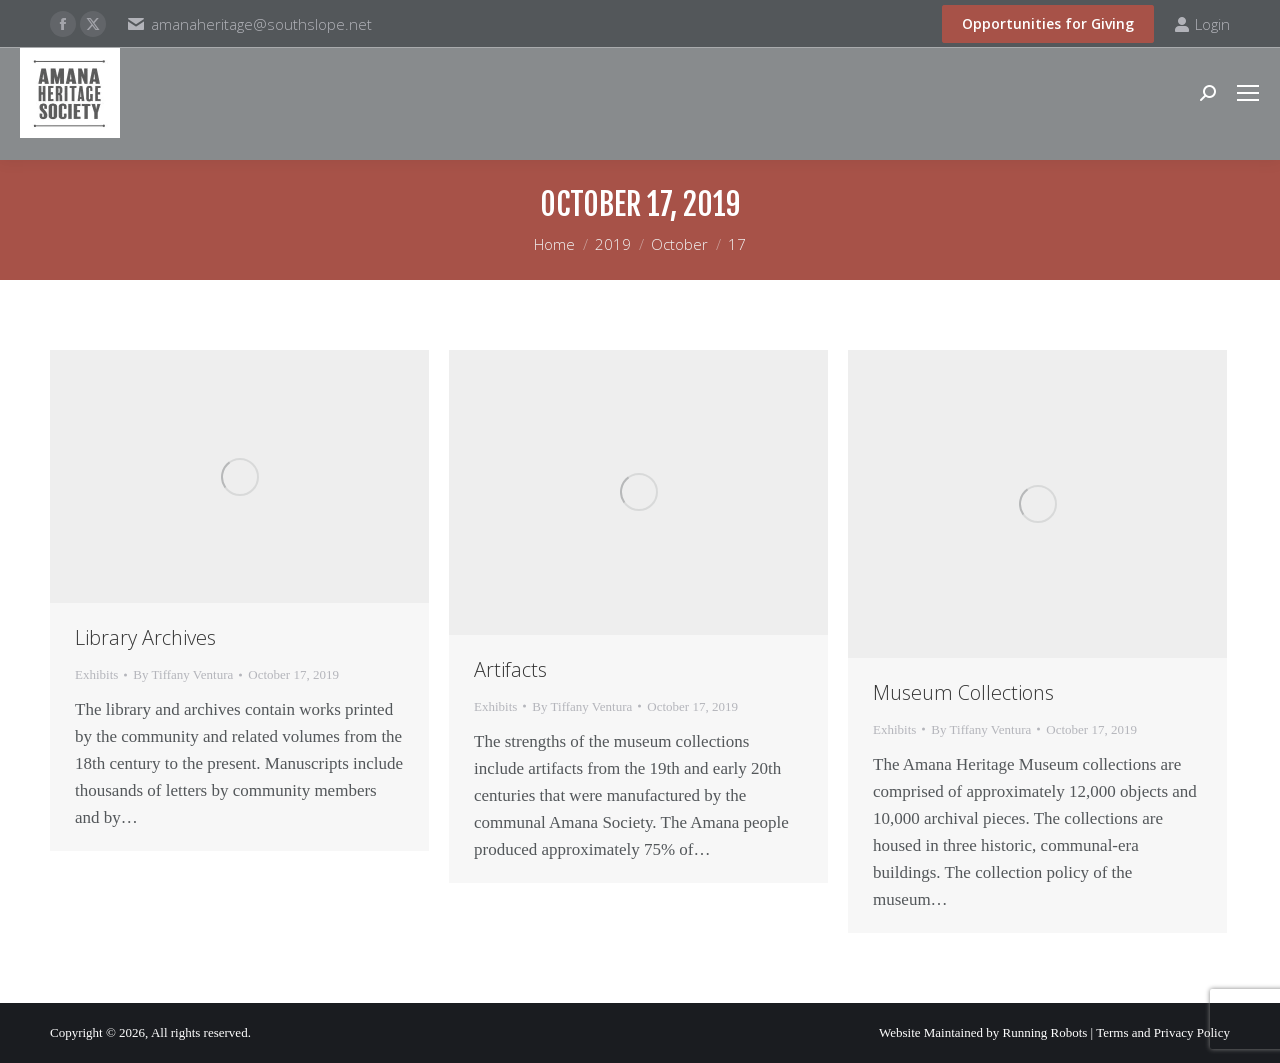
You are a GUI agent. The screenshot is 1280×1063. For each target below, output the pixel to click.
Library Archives (145, 637)
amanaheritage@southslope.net (261, 24)
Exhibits (96, 674)
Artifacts (510, 669)
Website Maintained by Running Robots (983, 1032)
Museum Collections (963, 692)
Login (1202, 24)
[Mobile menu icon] (1248, 93)
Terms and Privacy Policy (1163, 1032)
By (183, 674)
